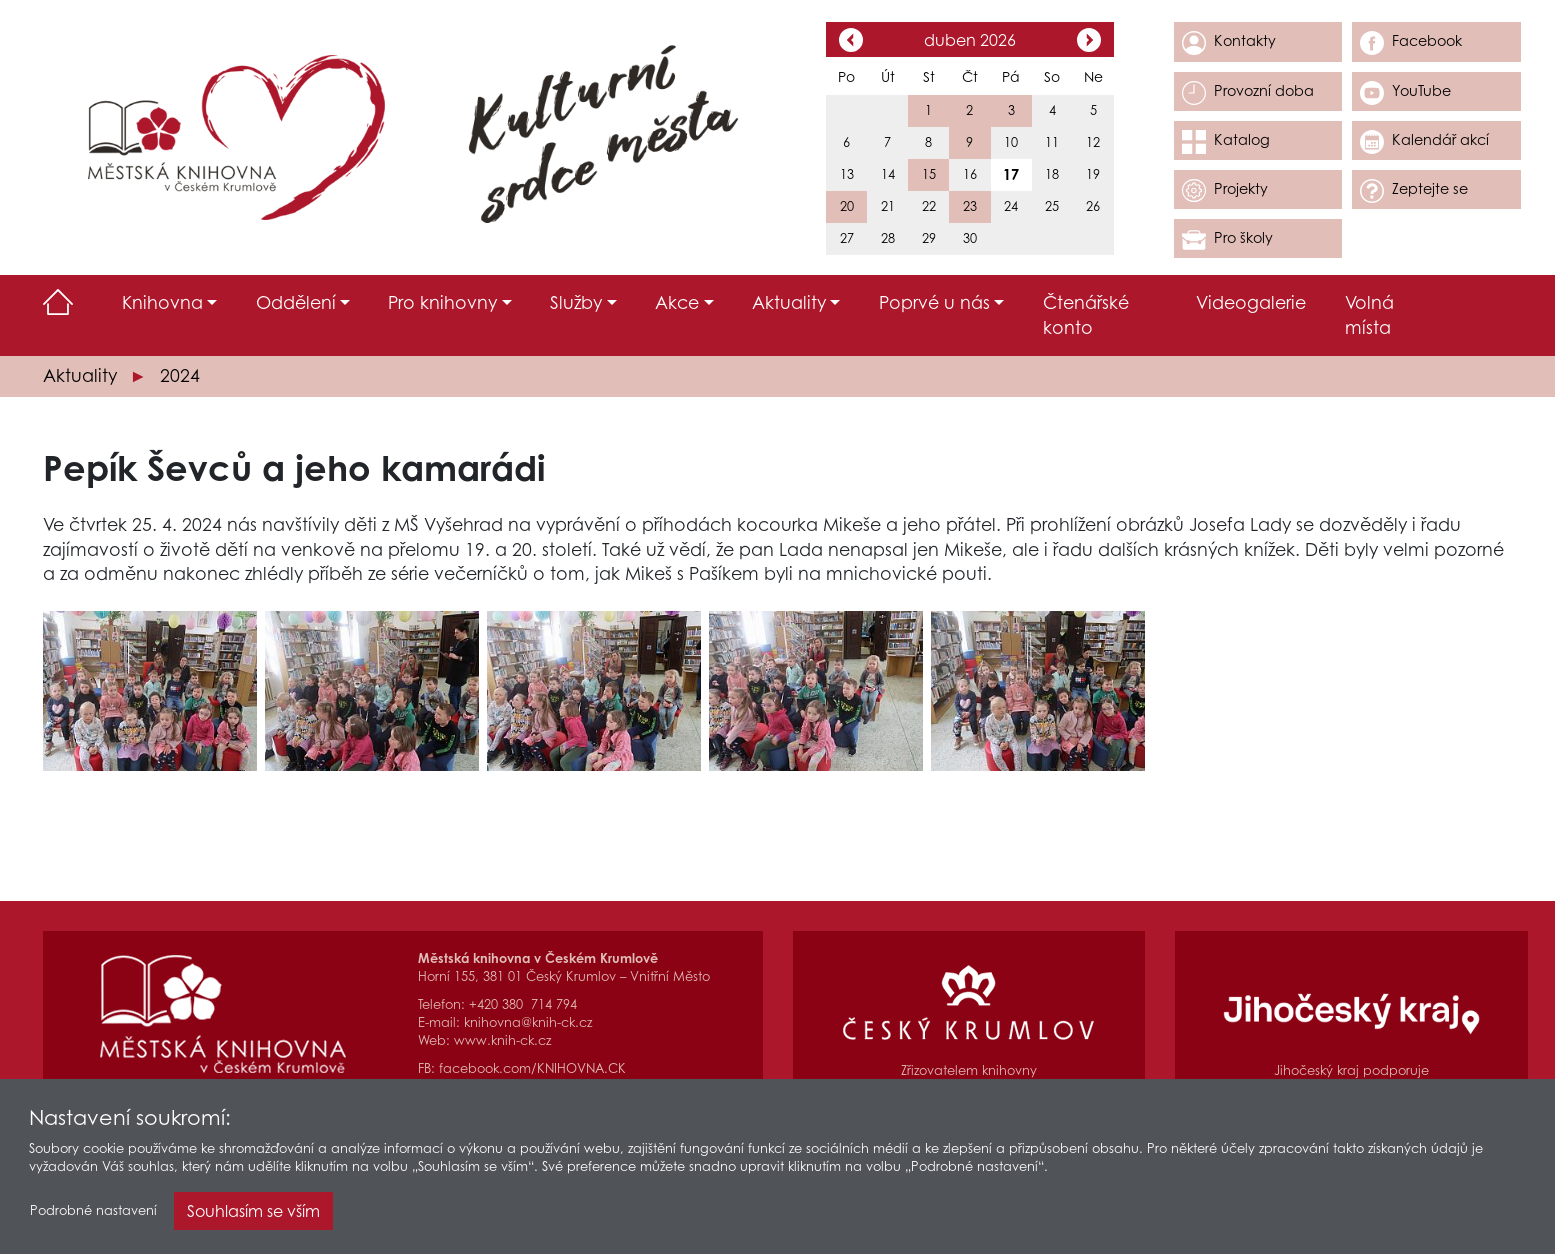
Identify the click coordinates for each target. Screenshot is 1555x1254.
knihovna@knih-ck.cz (528, 1022)
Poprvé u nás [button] (934, 302)
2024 (180, 375)
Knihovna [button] (162, 302)
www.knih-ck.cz (502, 1040)
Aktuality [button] (789, 302)
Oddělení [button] (296, 302)
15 (929, 174)
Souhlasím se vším (253, 1217)
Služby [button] (576, 302)
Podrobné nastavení (93, 1216)
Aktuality (80, 375)
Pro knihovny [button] (442, 302)
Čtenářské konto (1086, 315)
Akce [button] (677, 302)
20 (847, 206)
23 (970, 206)
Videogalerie (1251, 302)
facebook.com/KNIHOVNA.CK (532, 1068)
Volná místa (1369, 315)
